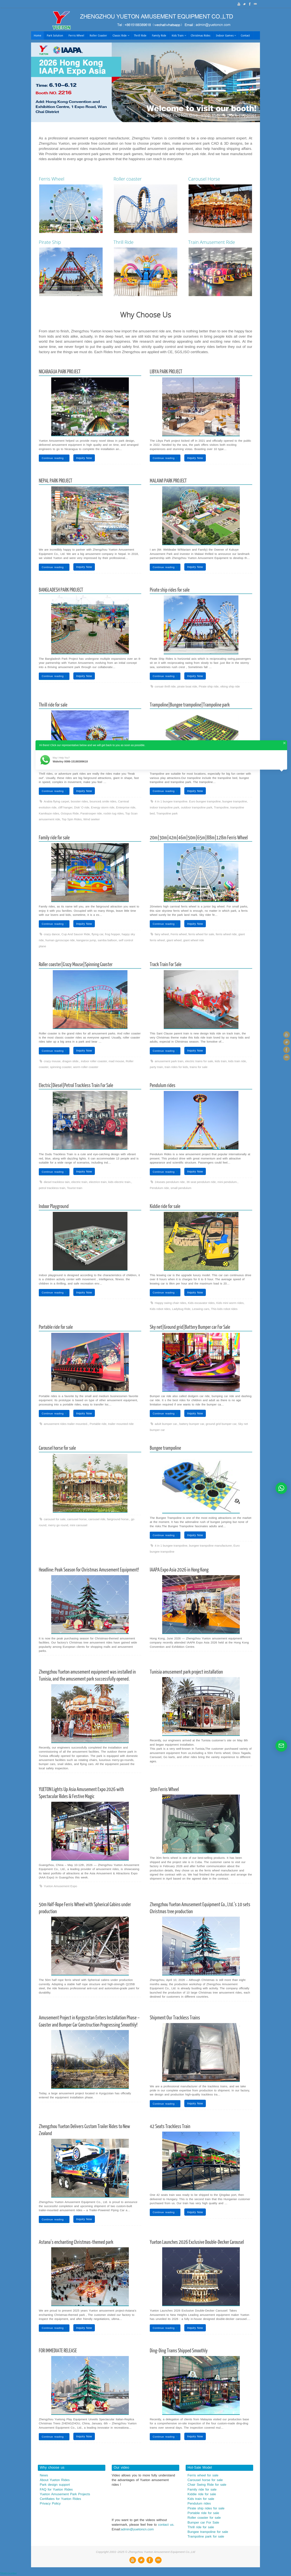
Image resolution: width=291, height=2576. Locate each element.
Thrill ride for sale (53, 705)
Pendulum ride (159, 1188)
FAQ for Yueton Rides (56, 2489)
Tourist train (74, 1188)
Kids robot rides (160, 1309)
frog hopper (112, 934)
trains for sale (199, 1067)
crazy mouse (52, 1061)
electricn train (98, 1182)
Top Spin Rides (72, 819)
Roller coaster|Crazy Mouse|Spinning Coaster (76, 964)
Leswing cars (200, 1309)
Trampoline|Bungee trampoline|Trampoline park (190, 705)
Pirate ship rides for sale (170, 590)
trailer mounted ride (121, 1423)
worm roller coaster (85, 1067)
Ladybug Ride (181, 1309)
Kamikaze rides (49, 813)
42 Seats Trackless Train (170, 2126)
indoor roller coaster (94, 1061)
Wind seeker (91, 819)
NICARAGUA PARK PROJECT (60, 372)
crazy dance (52, 934)
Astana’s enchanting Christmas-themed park (76, 2242)
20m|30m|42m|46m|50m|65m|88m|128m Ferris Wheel (199, 837)
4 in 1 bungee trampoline (171, 1545)
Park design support (55, 2484)
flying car (97, 934)
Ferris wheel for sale (203, 2475)
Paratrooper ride (91, 813)
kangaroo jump (86, 940)
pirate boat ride (187, 686)
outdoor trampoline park (196, 807)
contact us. (166, 2524)
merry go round (58, 1525)
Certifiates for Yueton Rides (60, 2499)
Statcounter (8, 2573)
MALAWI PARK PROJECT (168, 481)
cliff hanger (65, 807)
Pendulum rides (162, 1085)
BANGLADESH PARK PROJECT (61, 590)
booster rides (79, 801)
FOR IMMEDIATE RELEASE (58, 2351)
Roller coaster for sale (204, 2518)
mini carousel (78, 1525)
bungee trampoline (234, 801)
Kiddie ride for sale (165, 1206)
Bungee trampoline (165, 1448)
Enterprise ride (125, 807)
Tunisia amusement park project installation (186, 1672)
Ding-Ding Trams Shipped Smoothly (179, 2351)
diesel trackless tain (57, 1182)
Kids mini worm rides (230, 1303)
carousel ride (96, 1519)
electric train (79, 1182)
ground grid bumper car (221, 1423)
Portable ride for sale (56, 1327)
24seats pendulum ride (170, 1182)
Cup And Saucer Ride (75, 934)
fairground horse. (118, 1519)
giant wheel (174, 940)
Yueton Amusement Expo (60, 1886)
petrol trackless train (52, 1188)
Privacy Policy (50, 2503)
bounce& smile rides (103, 801)
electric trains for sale (199, 1061)
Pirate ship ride (209, 686)
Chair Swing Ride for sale (207, 2484)
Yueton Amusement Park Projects (65, 2494)
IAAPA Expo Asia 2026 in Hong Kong (179, 1570)
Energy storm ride (102, 807)
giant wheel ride (193, 940)
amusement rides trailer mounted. (66, 1423)
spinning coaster (61, 1067)
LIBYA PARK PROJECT (166, 372)
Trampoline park (167, 813)
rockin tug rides (113, 813)
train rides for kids (176, 1067)
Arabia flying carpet (56, 801)
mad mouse (116, 1061)
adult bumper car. (166, 1423)
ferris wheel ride (226, 934)
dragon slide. (70, 1061)
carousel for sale (55, 1519)
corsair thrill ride (165, 686)
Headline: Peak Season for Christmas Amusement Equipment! (89, 1570)
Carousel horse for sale (57, 1448)
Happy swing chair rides (170, 1303)
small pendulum (181, 1188)
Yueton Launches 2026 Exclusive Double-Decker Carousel (197, 2242)
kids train (221, 1061)
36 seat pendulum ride (201, 1182)
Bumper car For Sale (203, 2522)
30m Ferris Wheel (164, 1789)
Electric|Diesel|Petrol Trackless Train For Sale (76, 1085)
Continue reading (55, 458)
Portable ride (98, 1423)
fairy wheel (162, 934)
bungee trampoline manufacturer (210, 1545)
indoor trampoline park (164, 807)
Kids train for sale (201, 2499)
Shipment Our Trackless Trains (175, 2018)
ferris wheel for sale (201, 934)
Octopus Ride (70, 813)
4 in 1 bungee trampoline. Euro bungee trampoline (188, 801)
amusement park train (169, 1061)
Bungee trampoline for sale (208, 2532)
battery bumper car (191, 1423)
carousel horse (77, 1519)
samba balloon (107, 940)
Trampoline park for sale (206, 2536)
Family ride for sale (54, 837)
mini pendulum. (227, 1182)
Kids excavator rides (201, 1303)
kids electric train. (119, 1182)
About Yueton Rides (55, 2480)
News (44, 2475)
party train (156, 1067)
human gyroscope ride (60, 940)
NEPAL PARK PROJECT (55, 481)
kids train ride (237, 1061)
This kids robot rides (224, 1309)
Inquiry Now (84, 458)
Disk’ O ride (81, 807)
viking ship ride (230, 686)
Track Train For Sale (165, 964)
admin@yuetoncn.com (137, 2529)
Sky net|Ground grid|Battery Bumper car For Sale (190, 1327)
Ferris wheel (179, 934)
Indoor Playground (54, 1206)
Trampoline (221, 807)
